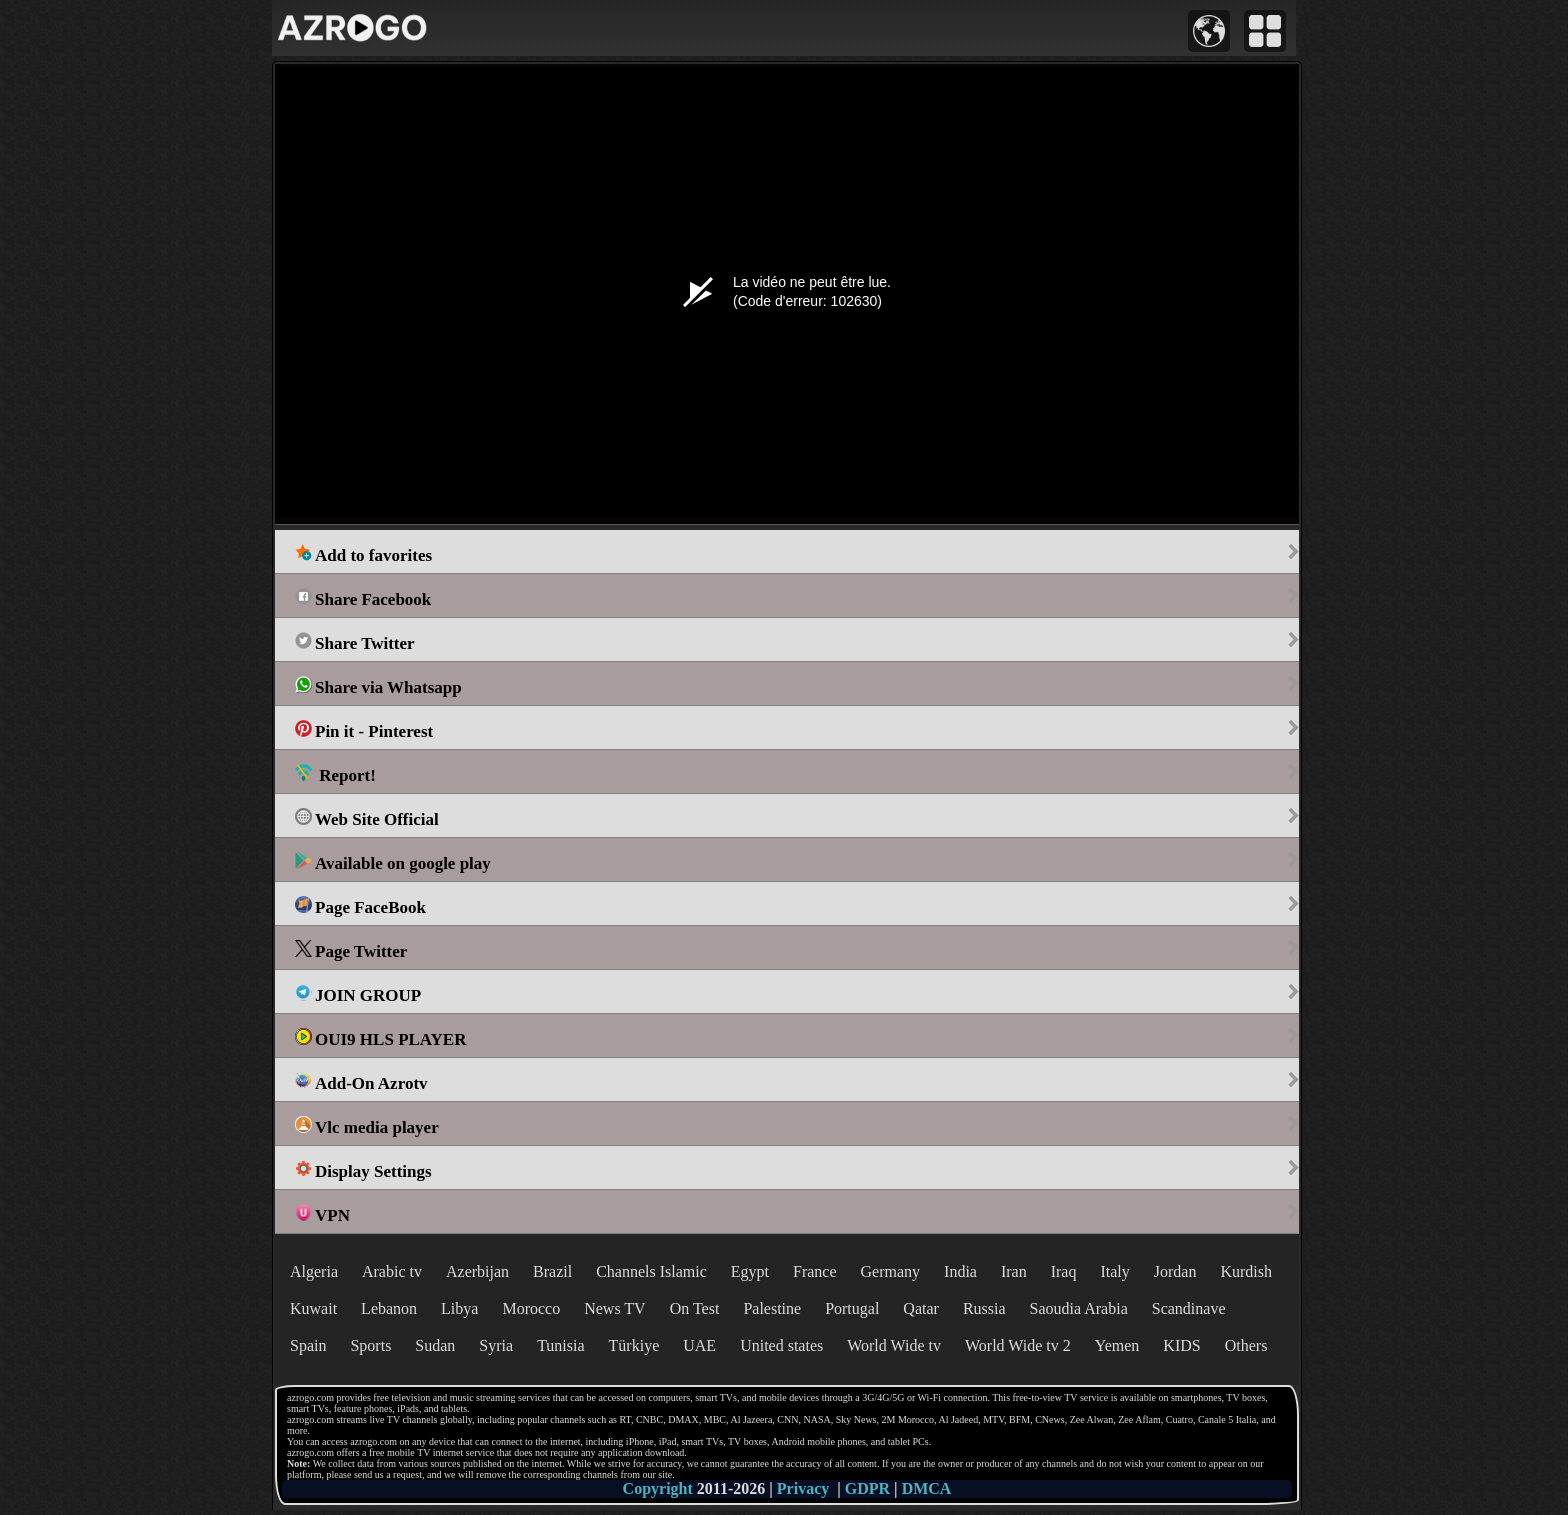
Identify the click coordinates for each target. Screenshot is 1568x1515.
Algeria (314, 1271)
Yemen (1117, 1345)
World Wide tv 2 (1018, 1345)
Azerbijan (477, 1271)
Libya (459, 1308)
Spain (308, 1345)
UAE (699, 1345)
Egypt (750, 1271)
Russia (984, 1308)
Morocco (531, 1308)
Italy (1114, 1271)
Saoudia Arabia (1079, 1308)
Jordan (1175, 1271)
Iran (1014, 1271)
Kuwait (313, 1308)
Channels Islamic (651, 1271)
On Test (695, 1308)
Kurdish (1246, 1271)
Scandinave (1189, 1308)
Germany (891, 1271)
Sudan (435, 1345)
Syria (496, 1345)
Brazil (552, 1271)
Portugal (852, 1308)
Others (1246, 1345)
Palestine (772, 1308)
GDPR (867, 1488)
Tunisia (560, 1345)
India (960, 1271)
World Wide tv (894, 1345)
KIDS (1181, 1345)
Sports (370, 1345)
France (815, 1271)
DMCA (927, 1488)
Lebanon (389, 1308)
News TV (614, 1308)
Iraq (1064, 1271)
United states (781, 1345)
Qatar (921, 1308)
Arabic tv (392, 1271)
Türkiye (634, 1345)
